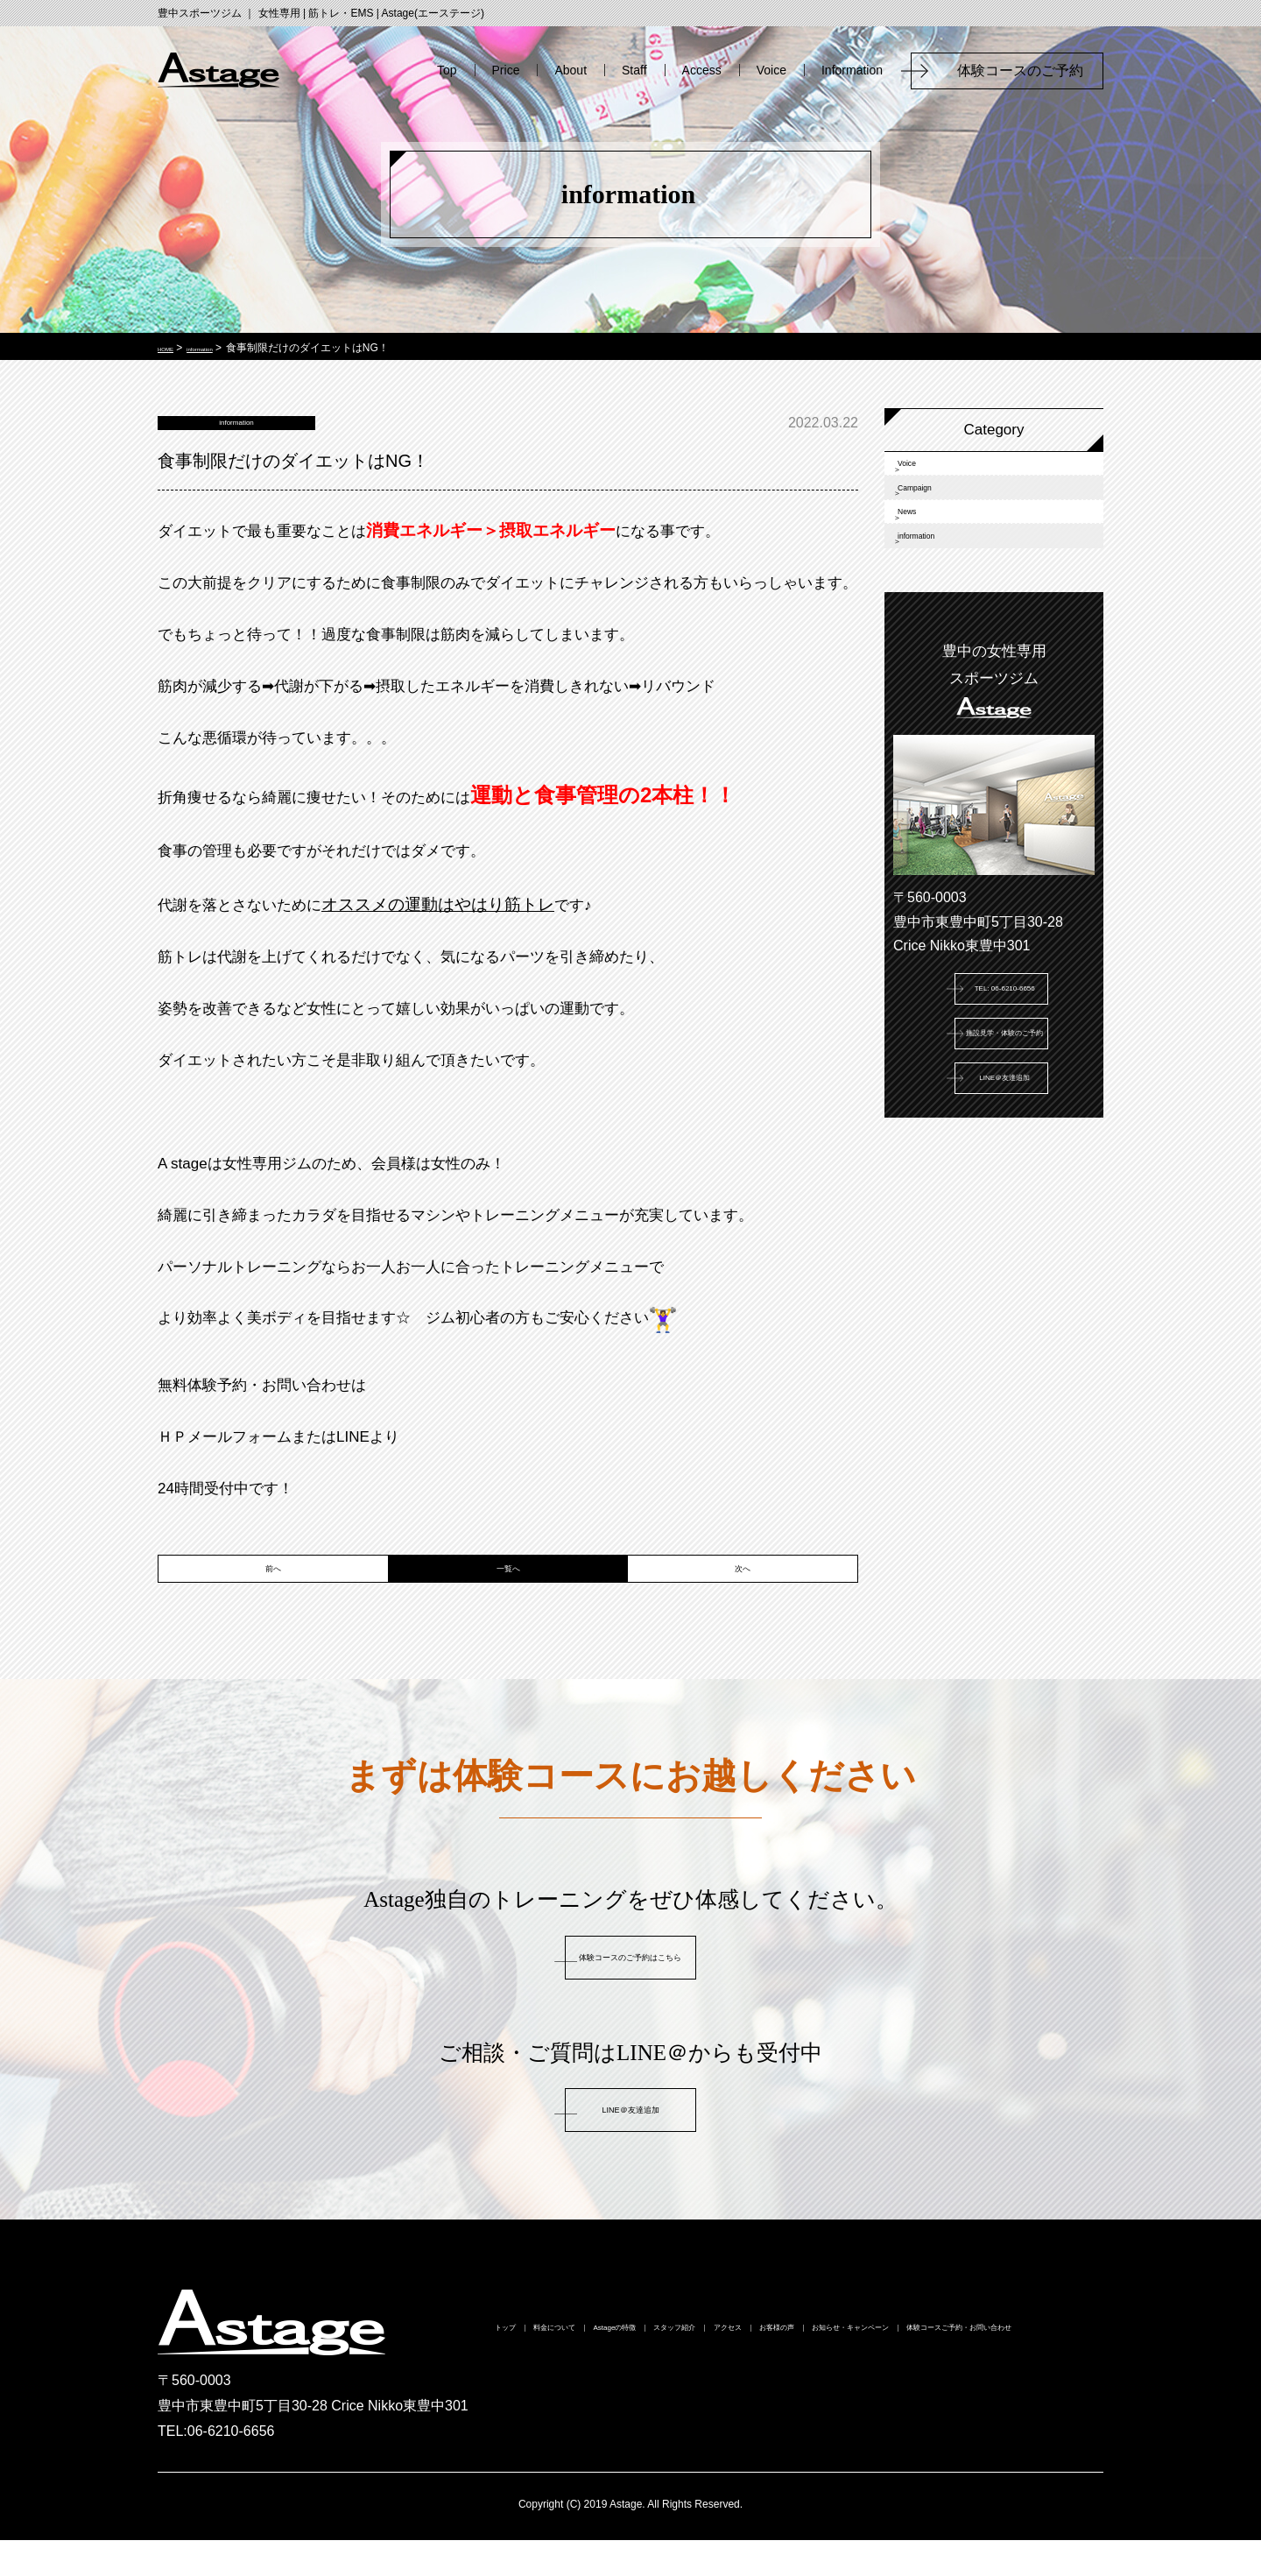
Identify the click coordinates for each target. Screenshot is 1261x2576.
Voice (771, 70)
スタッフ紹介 (813, 2368)
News (929, 570)
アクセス (919, 2368)
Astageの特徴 (693, 2368)
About (570, 70)
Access (702, 70)
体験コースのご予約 (1027, 70)
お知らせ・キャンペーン (630, 2399)
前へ (273, 1595)
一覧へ (508, 1595)
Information (852, 70)
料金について (574, 2368)
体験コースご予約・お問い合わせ (848, 2399)
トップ (475, 2368)
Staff (634, 70)
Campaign (945, 522)
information (947, 618)
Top (447, 70)
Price (506, 70)
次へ (742, 1595)
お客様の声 (1017, 2368)
